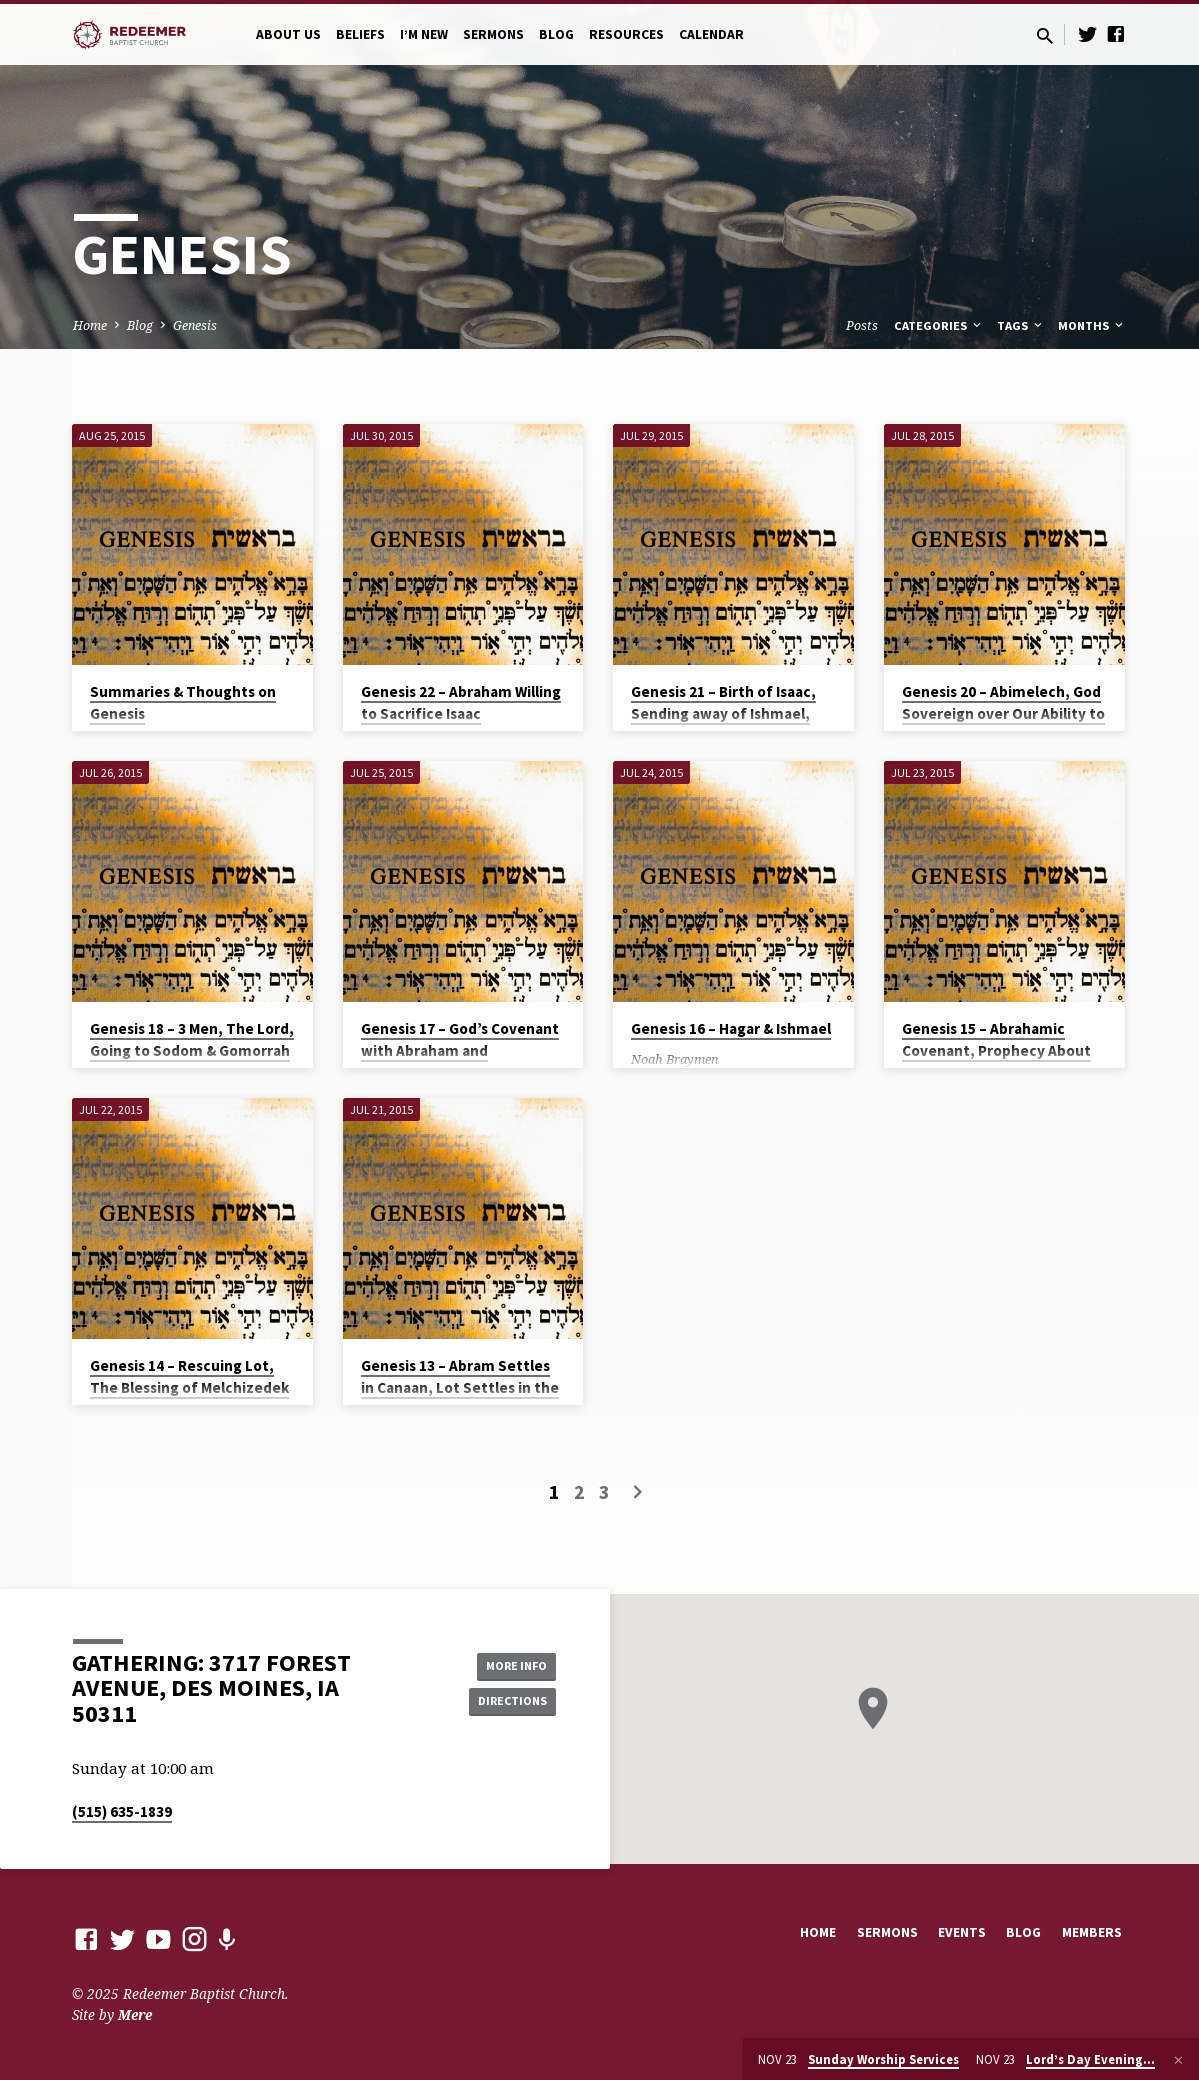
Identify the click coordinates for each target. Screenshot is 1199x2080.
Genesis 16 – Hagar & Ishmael (731, 1028)
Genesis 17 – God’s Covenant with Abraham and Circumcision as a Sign (460, 1051)
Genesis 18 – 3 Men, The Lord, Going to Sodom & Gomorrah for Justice (192, 1051)
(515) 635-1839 (122, 1811)
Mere (135, 2014)
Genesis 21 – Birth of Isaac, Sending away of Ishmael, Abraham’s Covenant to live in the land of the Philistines (729, 725)
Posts (862, 325)
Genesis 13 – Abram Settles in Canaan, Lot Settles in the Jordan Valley (460, 1388)
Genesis (195, 325)
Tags (1021, 325)
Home (90, 325)
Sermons (493, 34)
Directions (505, 1703)
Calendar (711, 34)
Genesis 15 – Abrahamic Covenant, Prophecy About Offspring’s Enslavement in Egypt (996, 1062)
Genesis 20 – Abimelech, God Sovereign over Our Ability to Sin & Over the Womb (1003, 714)
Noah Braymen (675, 1059)
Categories (939, 325)
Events (962, 1932)
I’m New (424, 34)
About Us (288, 34)
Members (1092, 1932)
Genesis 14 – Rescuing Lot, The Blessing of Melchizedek (189, 1377)
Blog (556, 34)
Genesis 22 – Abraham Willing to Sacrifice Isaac (461, 703)
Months (1092, 325)
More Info (505, 1663)
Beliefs (360, 34)
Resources (626, 34)
